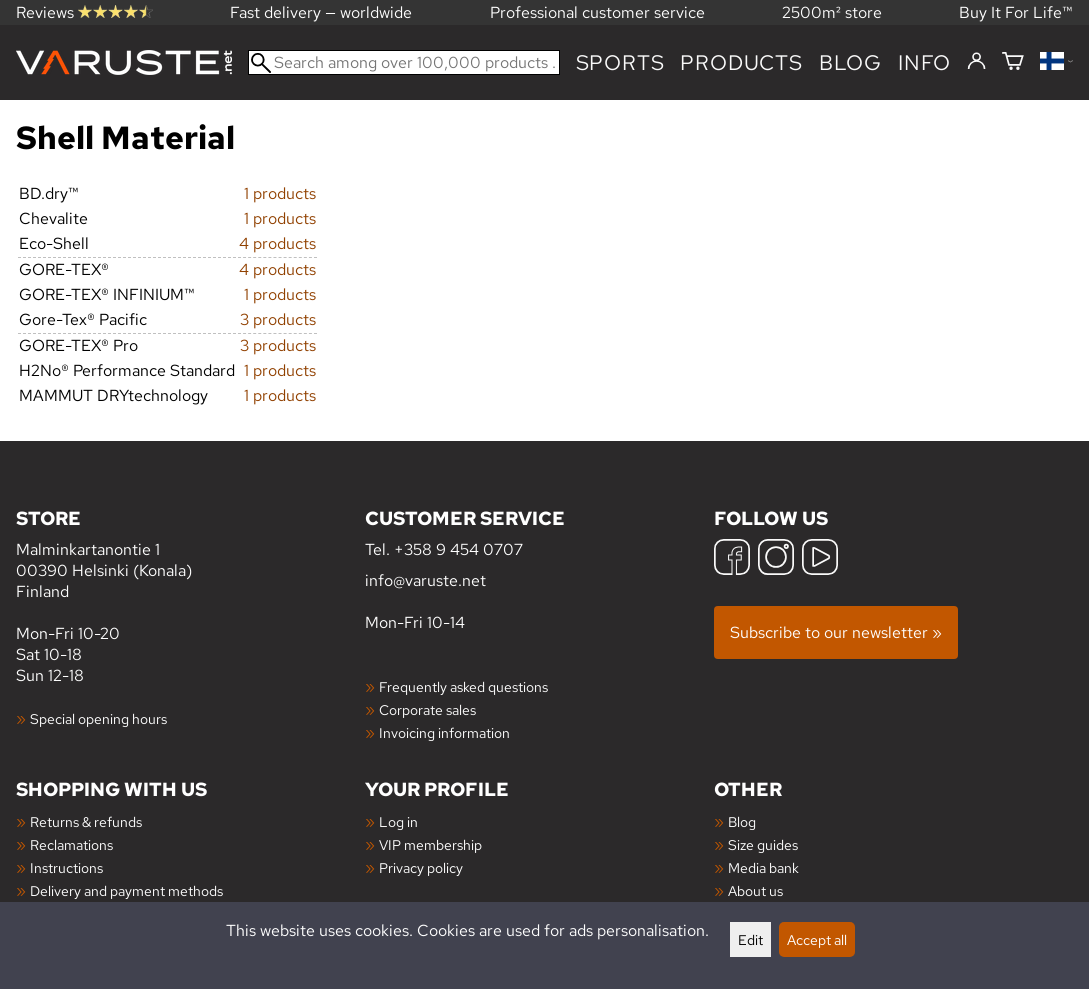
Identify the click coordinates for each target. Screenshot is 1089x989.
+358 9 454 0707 (458, 549)
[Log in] (976, 62)
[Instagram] (776, 559)
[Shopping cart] (1013, 62)
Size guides (763, 844)
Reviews (84, 12)
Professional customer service (597, 12)
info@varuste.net (425, 580)
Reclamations (71, 844)
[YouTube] (820, 559)
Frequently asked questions (463, 686)
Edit (750, 939)
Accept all (817, 939)
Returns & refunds (86, 821)
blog (850, 62)
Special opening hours (98, 718)
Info (924, 62)
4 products (277, 243)
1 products (280, 193)
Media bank (763, 867)
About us (755, 890)
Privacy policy (421, 867)
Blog (742, 821)
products (741, 62)
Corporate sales (427, 709)
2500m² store (832, 12)
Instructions (66, 867)
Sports (620, 62)
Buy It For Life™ (1016, 12)
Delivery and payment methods (126, 890)
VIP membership (430, 844)
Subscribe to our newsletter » (836, 632)
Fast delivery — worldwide (321, 12)
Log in (398, 821)
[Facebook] (732, 559)
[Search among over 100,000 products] (404, 62)
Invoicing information (444, 732)
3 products (278, 319)
